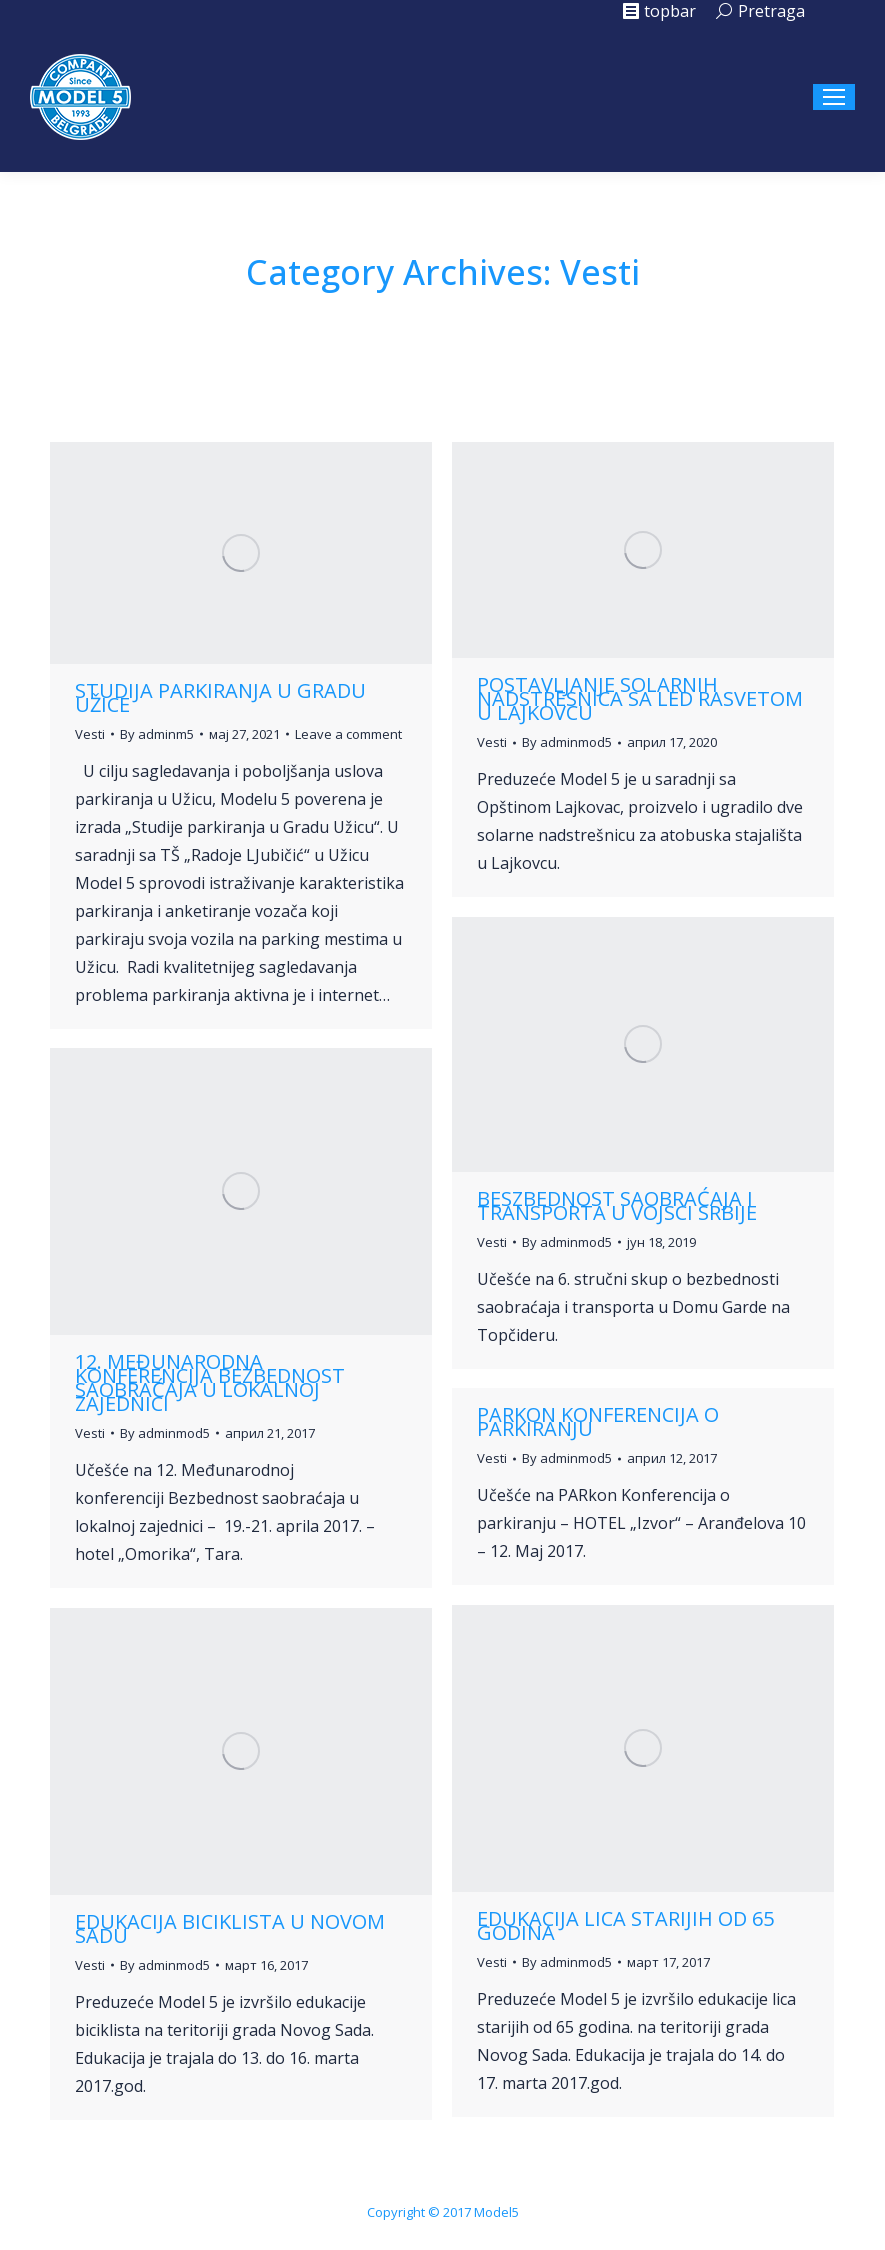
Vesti (90, 734)
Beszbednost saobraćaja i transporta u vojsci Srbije (617, 1205)
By (157, 734)
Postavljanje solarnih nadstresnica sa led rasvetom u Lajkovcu (640, 698)
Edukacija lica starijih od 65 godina (625, 1925)
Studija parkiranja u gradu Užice (220, 697)
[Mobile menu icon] (834, 97)
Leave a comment (348, 734)
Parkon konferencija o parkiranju (598, 1421)
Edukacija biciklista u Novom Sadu (230, 1928)
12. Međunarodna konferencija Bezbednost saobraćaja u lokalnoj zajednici (210, 1382)
